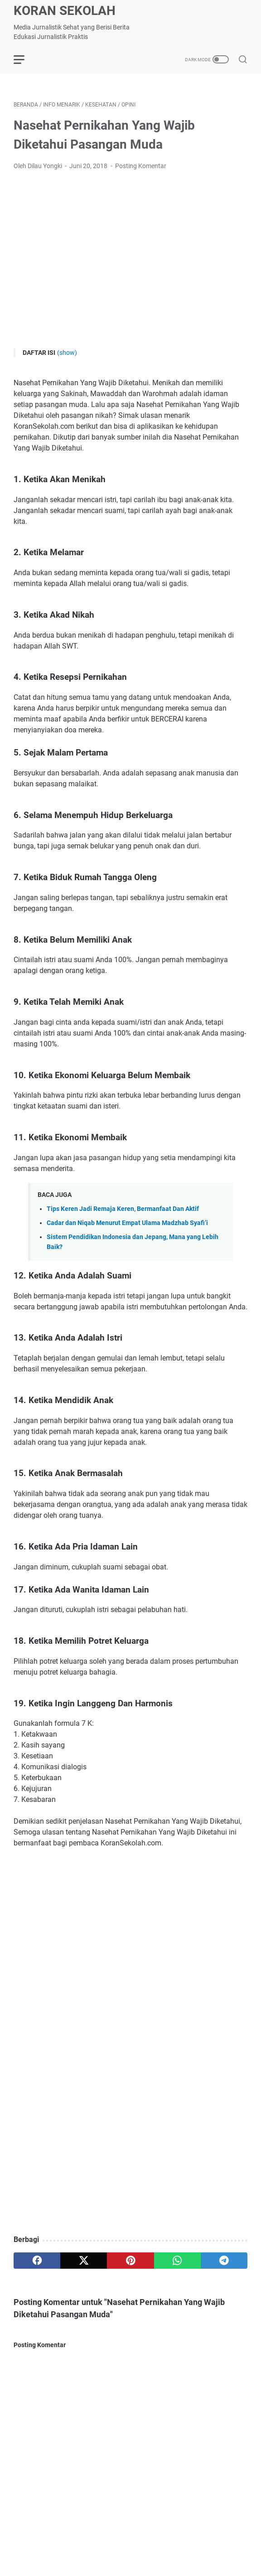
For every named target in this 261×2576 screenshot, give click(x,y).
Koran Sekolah (65, 10)
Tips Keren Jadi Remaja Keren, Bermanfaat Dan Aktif (123, 1623)
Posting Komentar (140, 320)
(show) (67, 507)
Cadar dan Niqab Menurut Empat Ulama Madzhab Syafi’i (127, 1637)
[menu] (24, 59)
